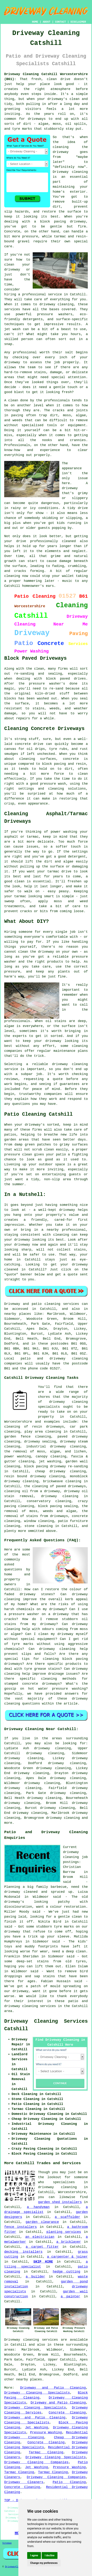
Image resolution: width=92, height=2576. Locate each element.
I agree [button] (34, 2555)
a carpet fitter (42, 2247)
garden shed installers (60, 2202)
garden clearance (42, 2222)
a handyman (38, 2207)
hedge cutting (66, 2271)
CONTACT (60, 21)
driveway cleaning (63, 1818)
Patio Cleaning (69, 2482)
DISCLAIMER (78, 21)
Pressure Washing (46, 2432)
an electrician (39, 2237)
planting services (63, 2232)
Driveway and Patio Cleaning (53, 2388)
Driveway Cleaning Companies (36, 2462)
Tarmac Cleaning (46, 2452)
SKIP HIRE (43, 2262)
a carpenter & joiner (67, 2257)
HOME (35, 21)
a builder (35, 2276)
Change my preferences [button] (43, 2562)
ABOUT (46, 21)
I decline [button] (49, 2555)
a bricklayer (68, 2242)
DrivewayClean (13, 2567)
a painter (70, 2296)
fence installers (20, 2227)
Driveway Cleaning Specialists (37, 2393)
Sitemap (7, 2543)
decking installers (23, 2252)
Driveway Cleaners (23, 2482)
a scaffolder (67, 2217)
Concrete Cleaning (67, 2412)
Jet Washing (36, 2427)
